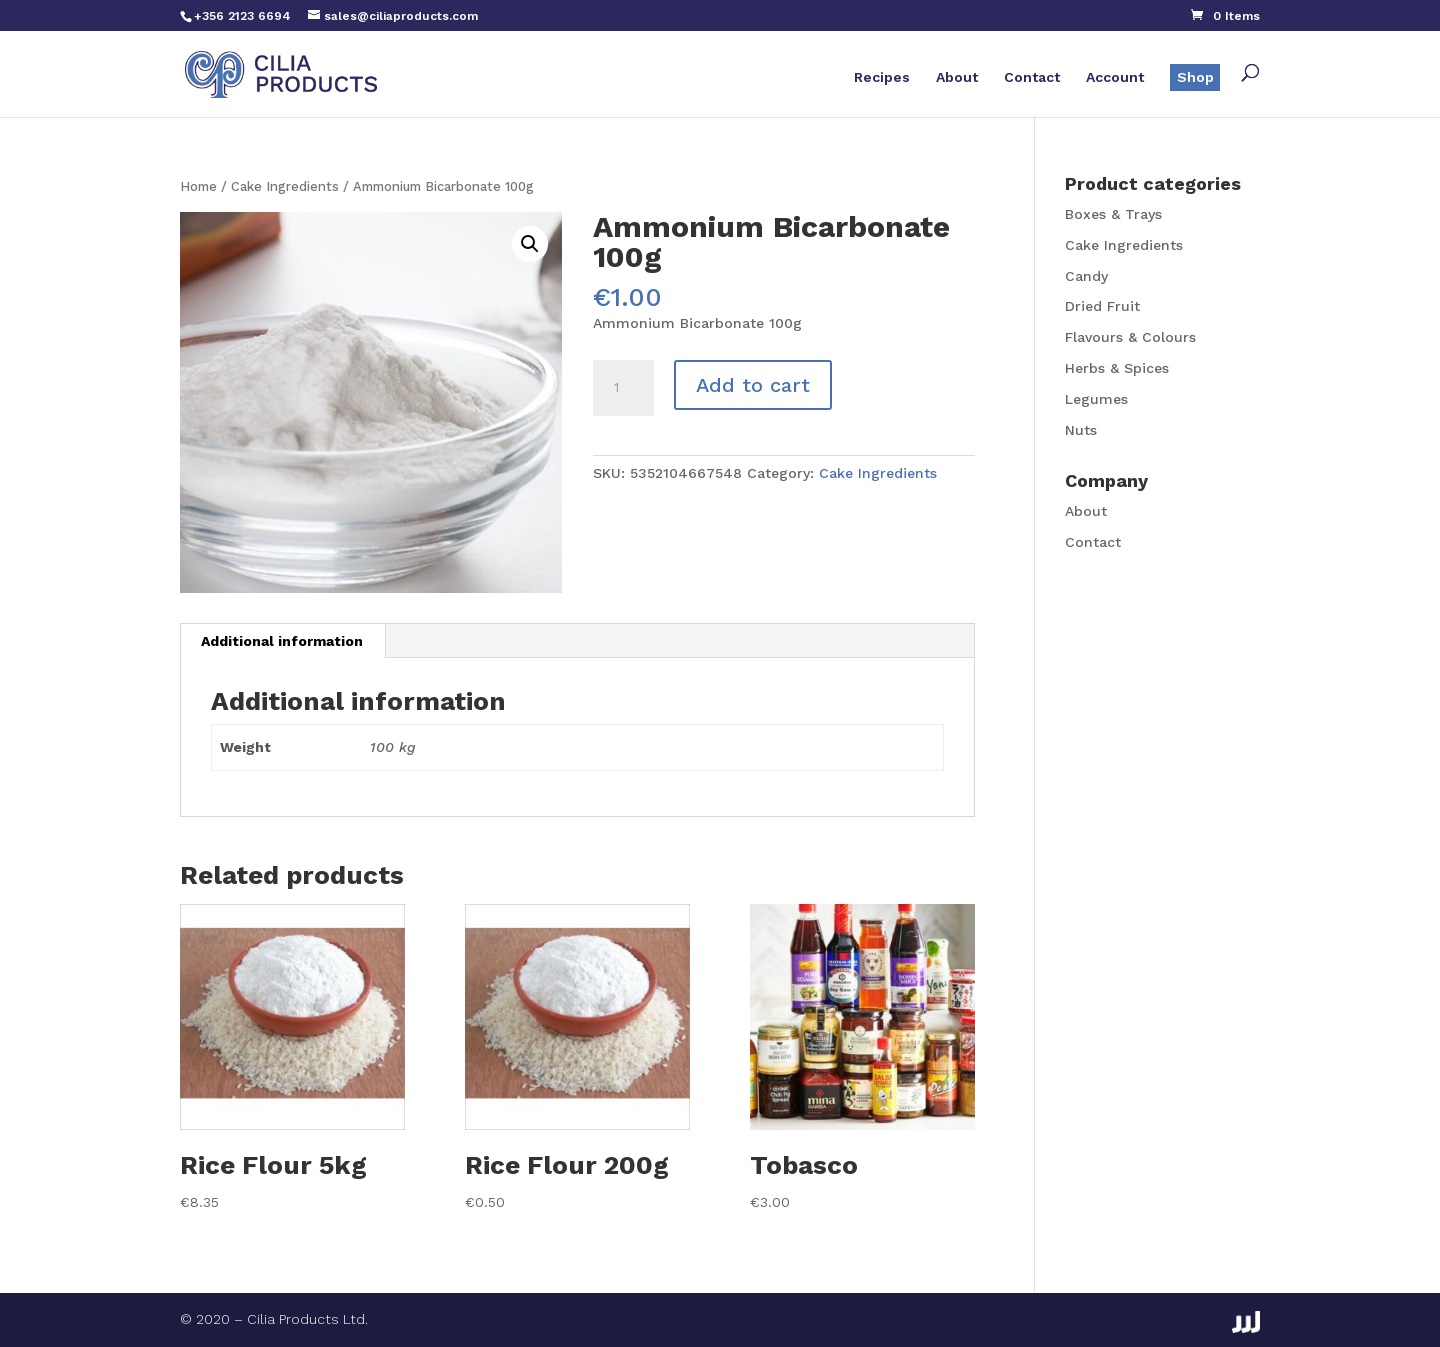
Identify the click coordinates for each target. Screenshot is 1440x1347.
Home (198, 186)
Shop (1195, 77)
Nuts (1081, 430)
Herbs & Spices (1117, 368)
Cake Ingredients (285, 186)
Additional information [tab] (282, 641)
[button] (530, 244)
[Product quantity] (623, 388)
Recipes (882, 77)
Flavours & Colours (1130, 337)
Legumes (1096, 399)
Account (1115, 77)
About (957, 77)
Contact (1032, 77)
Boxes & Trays (1113, 214)
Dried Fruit (1102, 306)
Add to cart (753, 385)
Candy (1086, 276)
